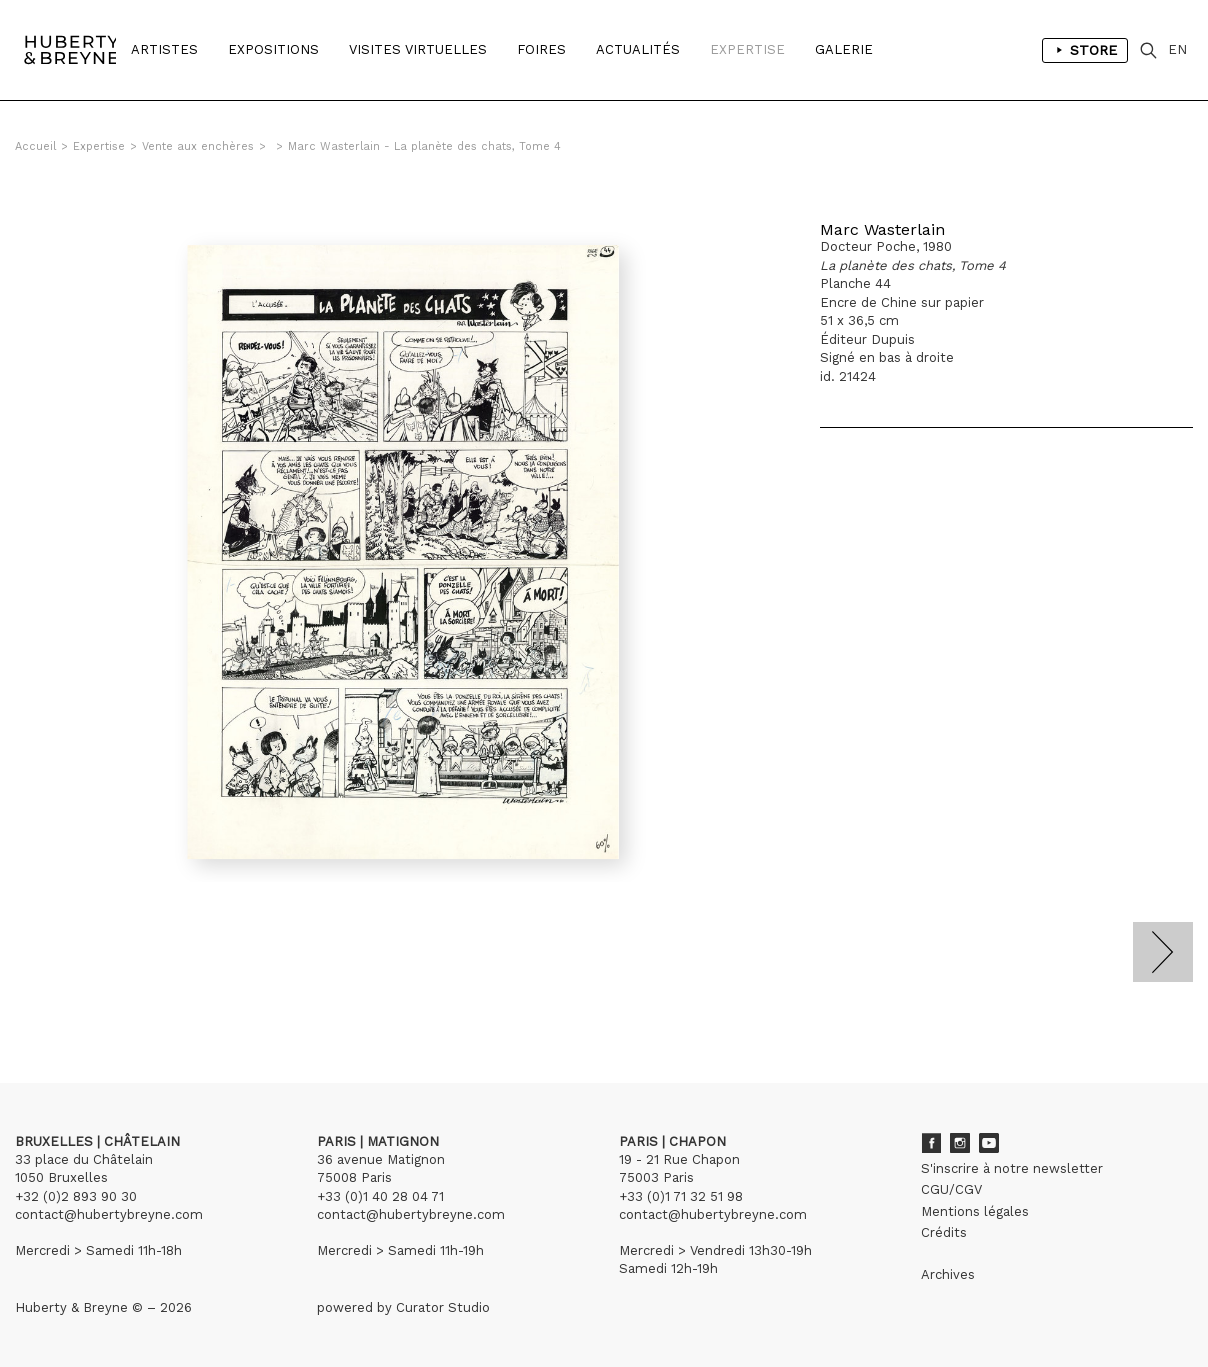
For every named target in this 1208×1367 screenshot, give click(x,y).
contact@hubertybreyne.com (109, 1214)
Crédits (944, 1232)
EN (1177, 49)
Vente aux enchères (198, 146)
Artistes (164, 49)
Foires (541, 49)
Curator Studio (443, 1307)
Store (1085, 50)
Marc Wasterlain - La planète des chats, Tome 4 (424, 146)
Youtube (989, 1143)
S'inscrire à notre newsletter (1012, 1168)
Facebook (931, 1143)
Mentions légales (975, 1211)
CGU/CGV (951, 1189)
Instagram (960, 1143)
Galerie (844, 49)
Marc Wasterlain (882, 229)
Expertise (747, 49)
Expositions (273, 49)
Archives (948, 1274)
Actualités (638, 49)
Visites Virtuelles (418, 49)
